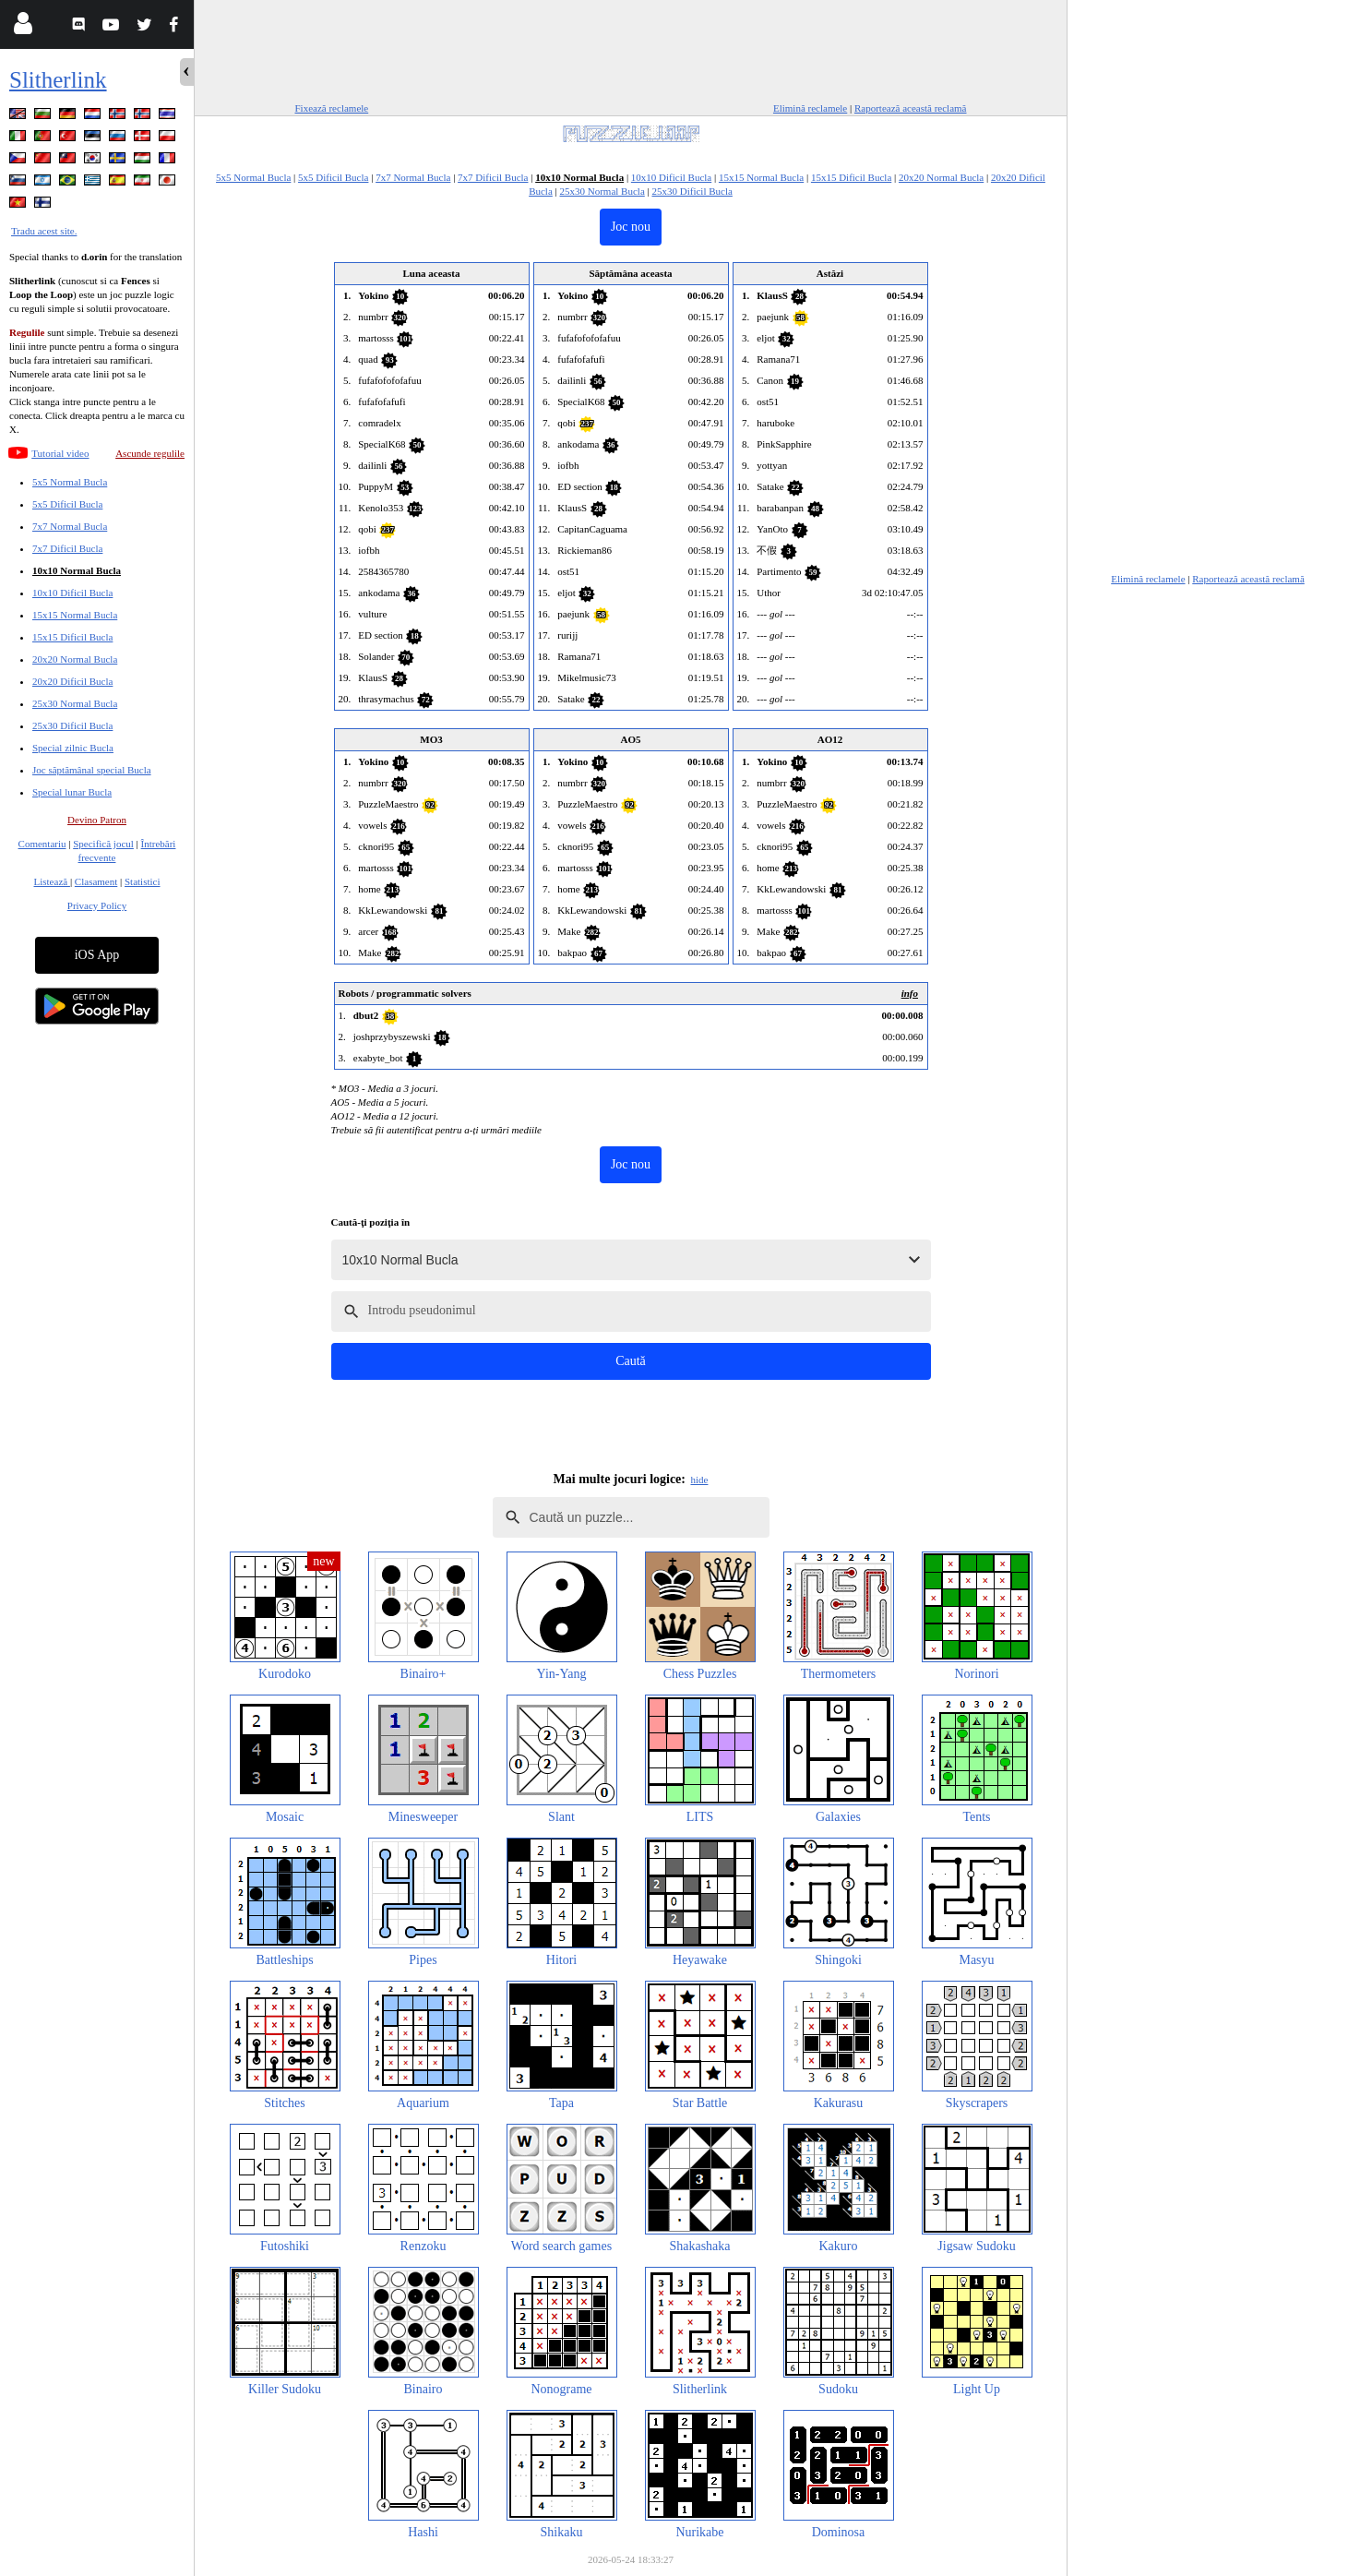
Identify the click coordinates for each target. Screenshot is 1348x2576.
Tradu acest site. (44, 230)
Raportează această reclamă (910, 108)
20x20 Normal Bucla (74, 659)
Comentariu (42, 843)
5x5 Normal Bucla (69, 481)
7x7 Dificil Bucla (67, 548)
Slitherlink (58, 79)
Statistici (143, 881)
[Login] (22, 27)
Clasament (96, 881)
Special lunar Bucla (72, 791)
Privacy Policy (96, 905)
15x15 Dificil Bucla (72, 636)
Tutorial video (60, 453)
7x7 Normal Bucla (69, 526)
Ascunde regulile (150, 453)
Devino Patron (96, 819)
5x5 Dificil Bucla (67, 503)
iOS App (97, 955)
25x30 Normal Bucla (74, 703)
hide (700, 1479)
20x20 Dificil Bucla (72, 681)
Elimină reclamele (810, 108)
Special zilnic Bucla (72, 747)
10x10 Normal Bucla (76, 570)
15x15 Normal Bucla (74, 614)
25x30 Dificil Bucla (72, 725)
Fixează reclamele (332, 108)
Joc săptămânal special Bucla (91, 769)
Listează (52, 881)
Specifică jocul (103, 843)
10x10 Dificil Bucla (72, 592)
